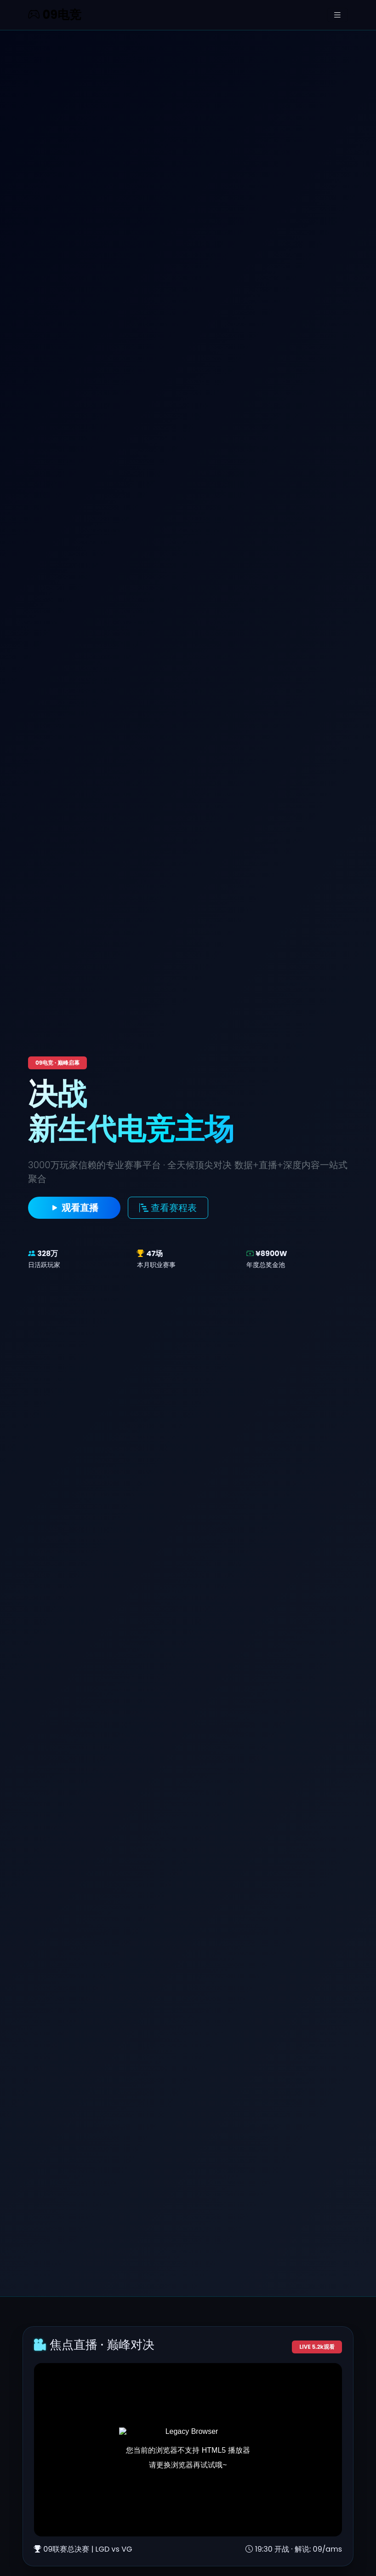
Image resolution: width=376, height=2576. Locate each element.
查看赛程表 (168, 1207)
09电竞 (54, 14)
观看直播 (74, 1207)
